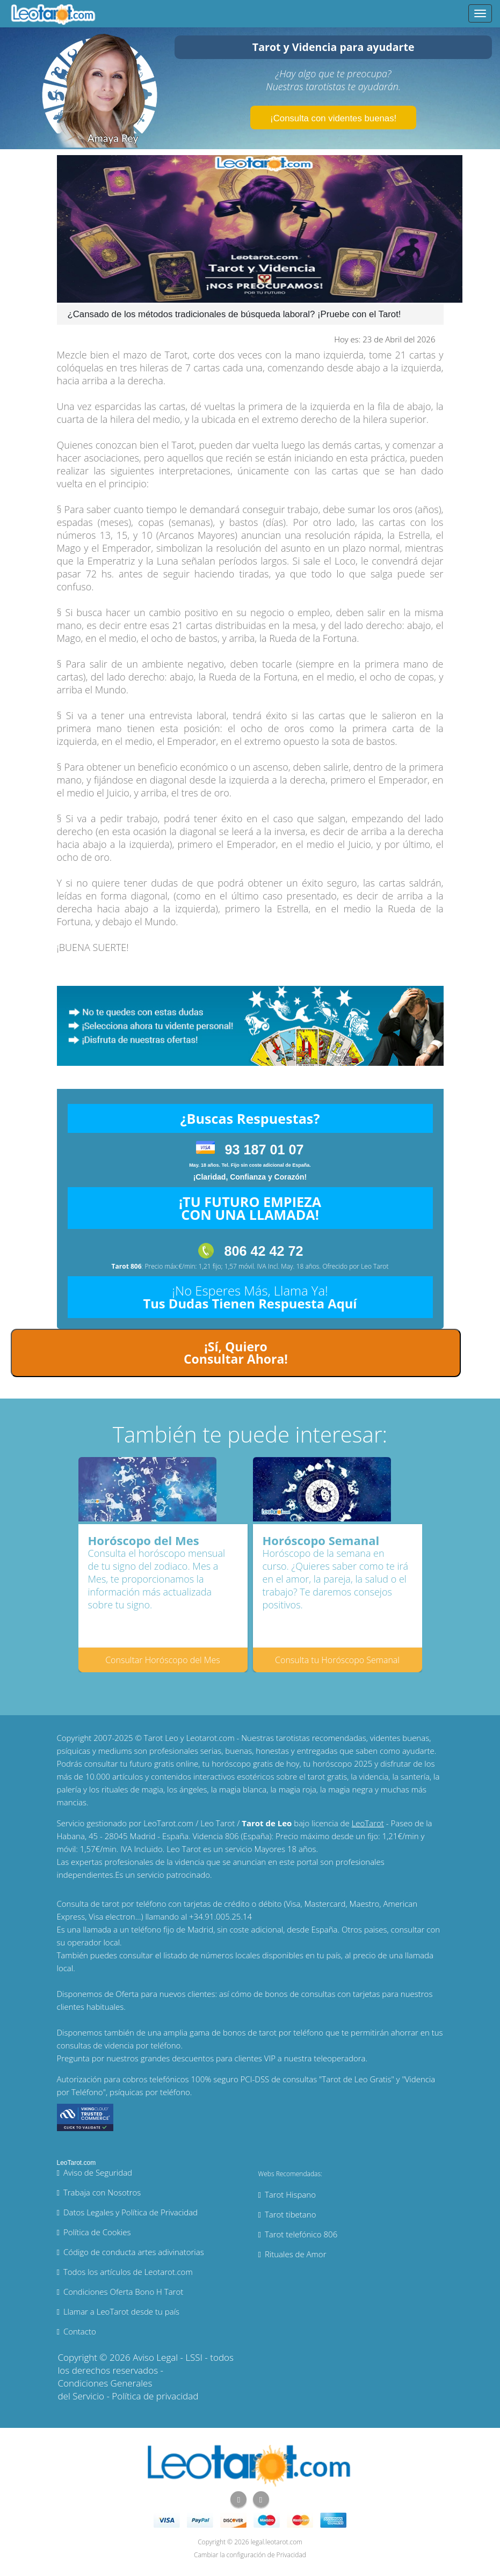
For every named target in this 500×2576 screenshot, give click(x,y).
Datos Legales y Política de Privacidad (130, 2212)
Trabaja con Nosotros (102, 2192)
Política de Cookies (97, 2232)
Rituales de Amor (296, 2254)
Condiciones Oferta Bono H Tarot (123, 2291)
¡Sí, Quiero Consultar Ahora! (236, 1352)
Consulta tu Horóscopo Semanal (337, 1660)
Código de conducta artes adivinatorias (133, 2251)
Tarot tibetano (290, 2214)
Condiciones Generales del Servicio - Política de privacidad (128, 2389)
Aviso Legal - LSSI (167, 2357)
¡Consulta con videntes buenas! (333, 118)
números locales (230, 1955)
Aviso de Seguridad (97, 2172)
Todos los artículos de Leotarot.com (128, 2271)
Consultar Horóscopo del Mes (162, 1660)
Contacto (79, 2331)
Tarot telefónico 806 (301, 2234)
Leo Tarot (374, 1266)
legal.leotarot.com (276, 2541)
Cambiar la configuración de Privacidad (250, 2554)
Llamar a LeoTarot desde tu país (121, 2311)
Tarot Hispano (290, 2194)
